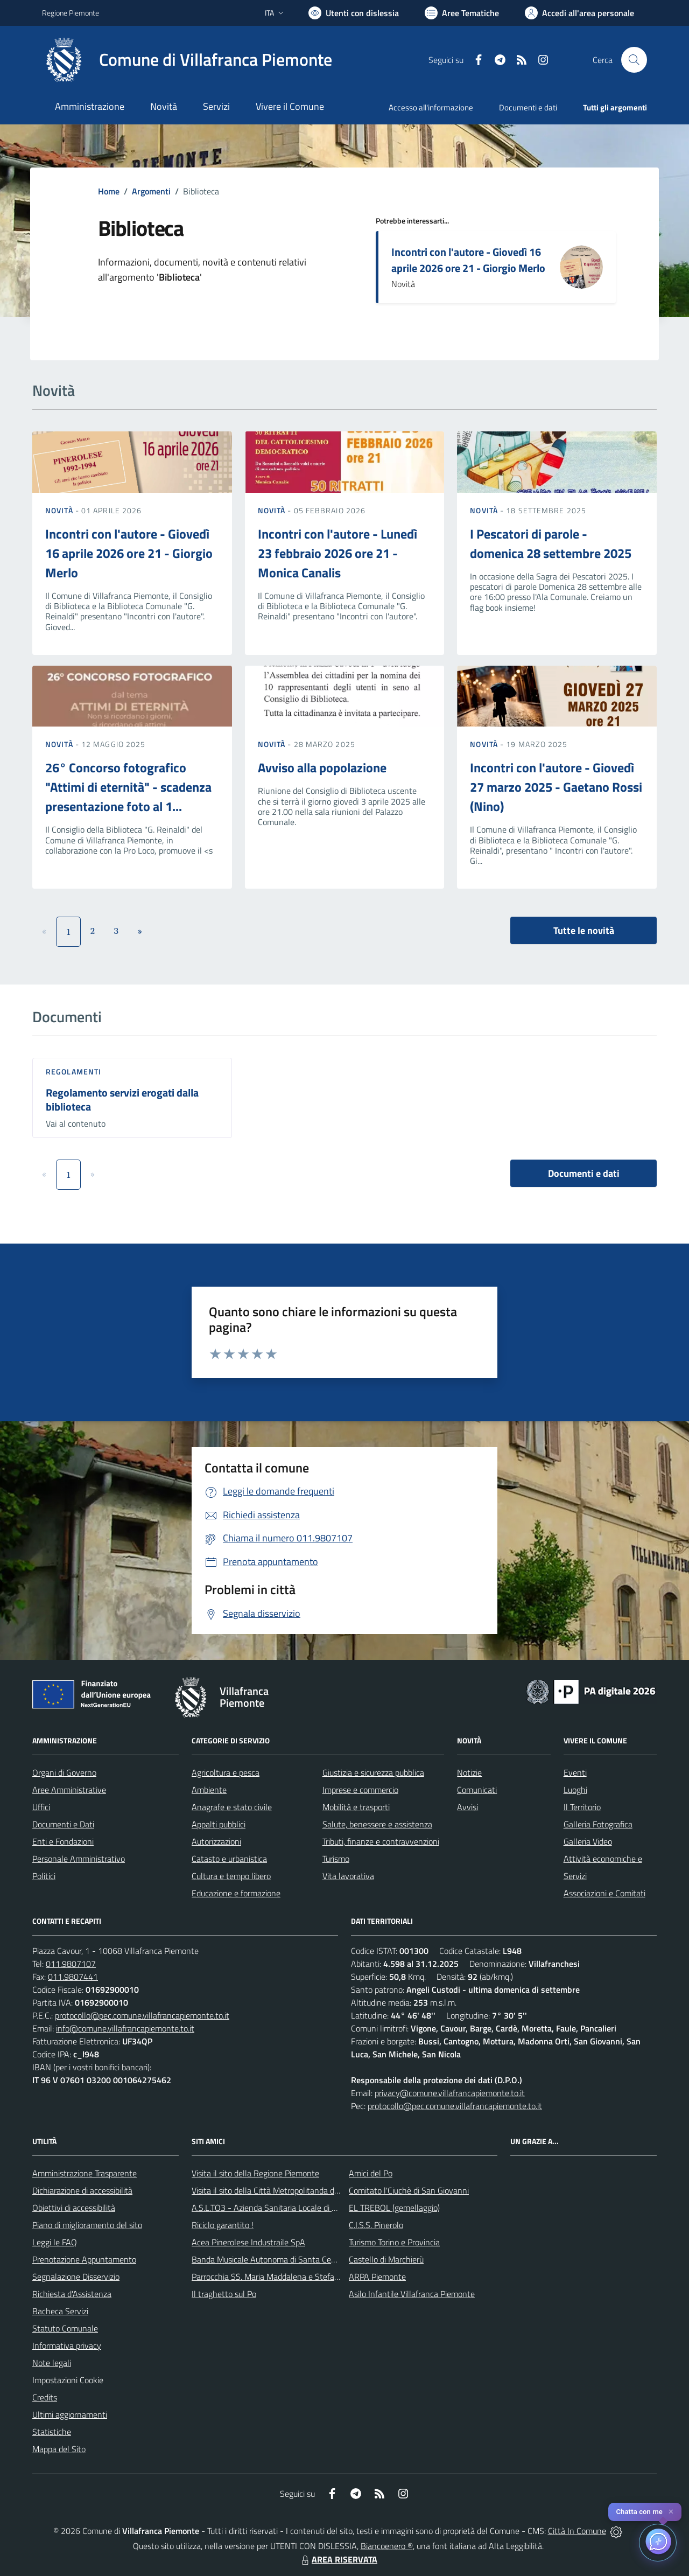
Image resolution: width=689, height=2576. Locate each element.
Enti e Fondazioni (63, 1841)
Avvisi (467, 1806)
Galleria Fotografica (598, 1824)
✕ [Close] (671, 2511)
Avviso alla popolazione (322, 767)
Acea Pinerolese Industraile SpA (248, 2242)
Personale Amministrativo (78, 1858)
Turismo (335, 1858)
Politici (43, 1875)
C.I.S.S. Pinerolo (376, 2224)
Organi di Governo (64, 1772)
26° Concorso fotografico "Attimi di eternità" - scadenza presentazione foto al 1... (128, 787)
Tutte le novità (583, 930)
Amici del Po (370, 2173)
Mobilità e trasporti (356, 1806)
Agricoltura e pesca (225, 1772)
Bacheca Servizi (60, 2311)
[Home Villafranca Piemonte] (187, 60)
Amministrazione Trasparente (84, 2173)
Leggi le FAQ (54, 2242)
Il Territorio (582, 1806)
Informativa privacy (66, 2345)
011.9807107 (71, 1963)
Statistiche (51, 2431)
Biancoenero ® (387, 2545)
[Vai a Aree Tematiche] (462, 13)
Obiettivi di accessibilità (73, 2207)
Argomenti (151, 191)
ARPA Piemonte (377, 2276)
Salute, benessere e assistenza (377, 1824)
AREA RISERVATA (338, 2559)
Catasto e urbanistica (229, 1858)
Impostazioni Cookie (67, 2379)
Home (108, 191)
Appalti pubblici (218, 1824)
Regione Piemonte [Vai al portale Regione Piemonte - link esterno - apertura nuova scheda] (70, 12)
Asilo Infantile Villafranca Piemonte (412, 2293)
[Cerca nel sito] (634, 60)
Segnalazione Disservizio (75, 2276)
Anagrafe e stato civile (232, 1806)
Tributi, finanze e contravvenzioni (380, 1841)
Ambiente (209, 1789)
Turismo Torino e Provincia (394, 2242)
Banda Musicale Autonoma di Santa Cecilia (268, 2259)
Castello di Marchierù (386, 2259)
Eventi (575, 1772)
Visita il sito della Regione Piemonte (255, 2173)
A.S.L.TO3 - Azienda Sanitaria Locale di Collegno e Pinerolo (296, 2207)
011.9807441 (73, 1976)
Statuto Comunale (65, 2328)
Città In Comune (577, 2530)
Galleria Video (588, 1841)
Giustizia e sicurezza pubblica (373, 1772)
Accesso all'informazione (431, 107)
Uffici (41, 1806)
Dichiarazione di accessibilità (82, 2190)
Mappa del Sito (59, 2448)
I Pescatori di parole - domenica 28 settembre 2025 (550, 543)
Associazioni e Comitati (604, 1893)
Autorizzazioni (216, 1841)
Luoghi (575, 1789)
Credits (44, 2397)
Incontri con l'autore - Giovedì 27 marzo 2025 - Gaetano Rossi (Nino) (556, 787)
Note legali (51, 2362)
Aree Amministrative (69, 1789)
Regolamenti (73, 1071)
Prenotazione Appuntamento (84, 2259)
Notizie (469, 1772)
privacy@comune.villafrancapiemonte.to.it (450, 2092)
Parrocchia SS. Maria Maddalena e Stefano (267, 2276)
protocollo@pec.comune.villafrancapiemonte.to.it (142, 2015)
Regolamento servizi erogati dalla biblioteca (122, 1099)
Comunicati (477, 1789)
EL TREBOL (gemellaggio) (394, 2207)
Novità (60, 510)
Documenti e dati (584, 1173)
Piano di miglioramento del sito (87, 2224)
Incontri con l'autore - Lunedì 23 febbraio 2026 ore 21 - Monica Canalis (337, 553)
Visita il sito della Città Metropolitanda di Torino (275, 2190)
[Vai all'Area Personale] (579, 13)
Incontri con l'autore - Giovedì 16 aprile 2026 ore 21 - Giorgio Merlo (468, 259)
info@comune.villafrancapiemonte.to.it (125, 2028)
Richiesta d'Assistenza (71, 2293)
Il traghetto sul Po (224, 2293)
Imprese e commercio (360, 1789)
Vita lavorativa (348, 1875)
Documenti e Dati (63, 1824)
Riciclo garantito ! (223, 2224)
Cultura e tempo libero (231, 1875)
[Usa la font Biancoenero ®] (354, 13)
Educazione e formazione (236, 1893)
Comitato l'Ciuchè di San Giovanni (409, 2190)
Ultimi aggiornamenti (69, 2414)
